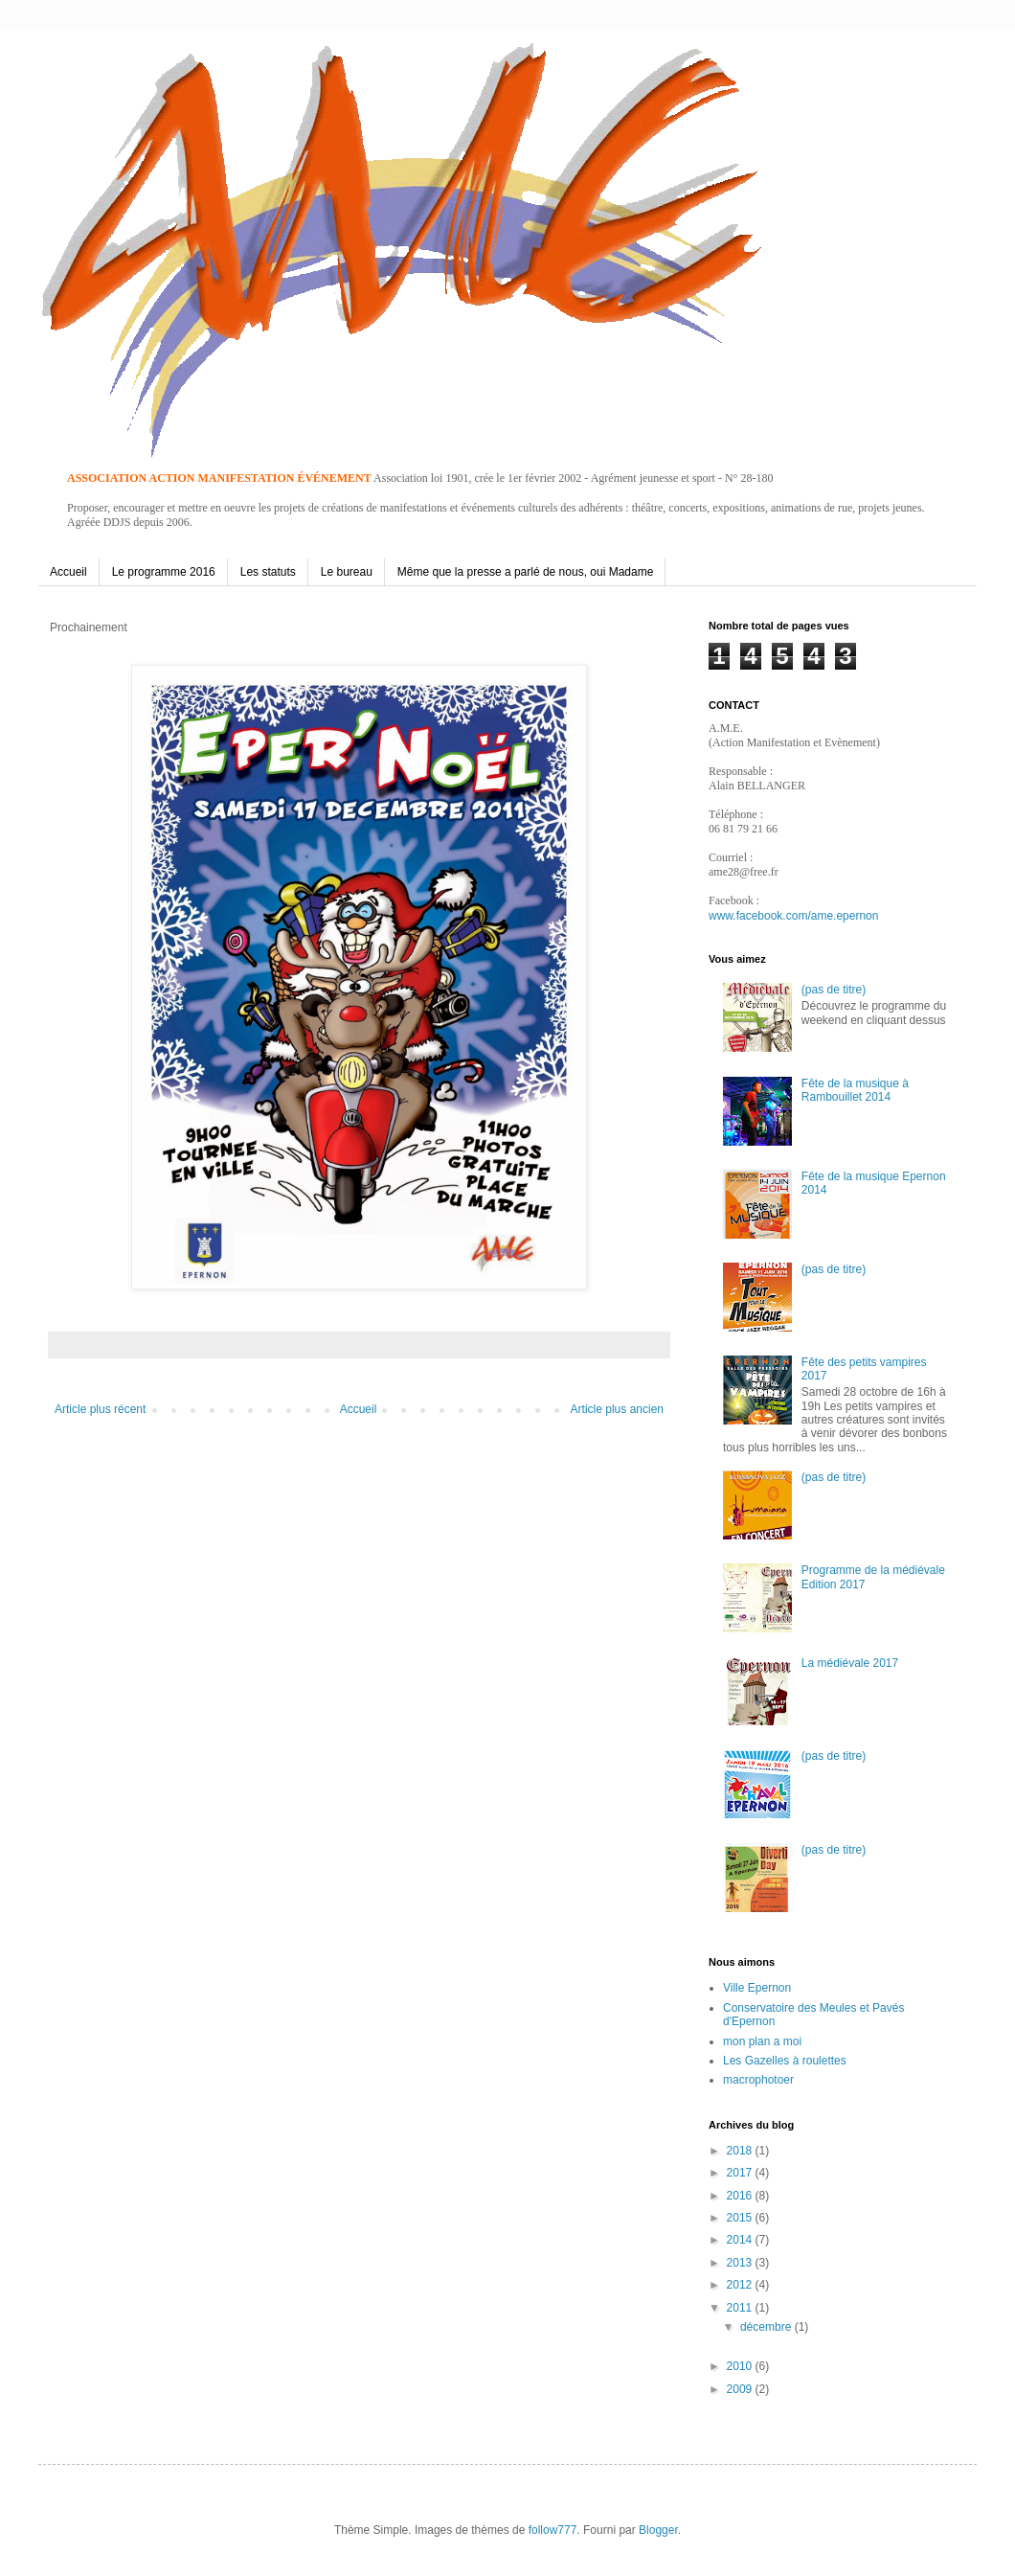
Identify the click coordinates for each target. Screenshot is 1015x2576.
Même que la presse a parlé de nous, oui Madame (525, 572)
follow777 (553, 2530)
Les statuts (268, 572)
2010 (741, 2366)
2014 (741, 2239)
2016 (741, 2195)
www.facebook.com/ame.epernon (793, 916)
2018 (741, 2150)
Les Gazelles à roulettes (784, 2060)
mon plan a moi (762, 2041)
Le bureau (346, 572)
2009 (741, 2389)
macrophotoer (758, 2079)
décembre (767, 2327)
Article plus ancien (617, 1409)
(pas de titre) (833, 989)
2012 (741, 2284)
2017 (741, 2172)
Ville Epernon (757, 1988)
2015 (741, 2217)
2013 (741, 2262)
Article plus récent (100, 1409)
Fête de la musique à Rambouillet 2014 (855, 1090)
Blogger (658, 2530)
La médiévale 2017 (849, 1663)
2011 (741, 2307)
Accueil (68, 572)
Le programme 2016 (163, 572)
